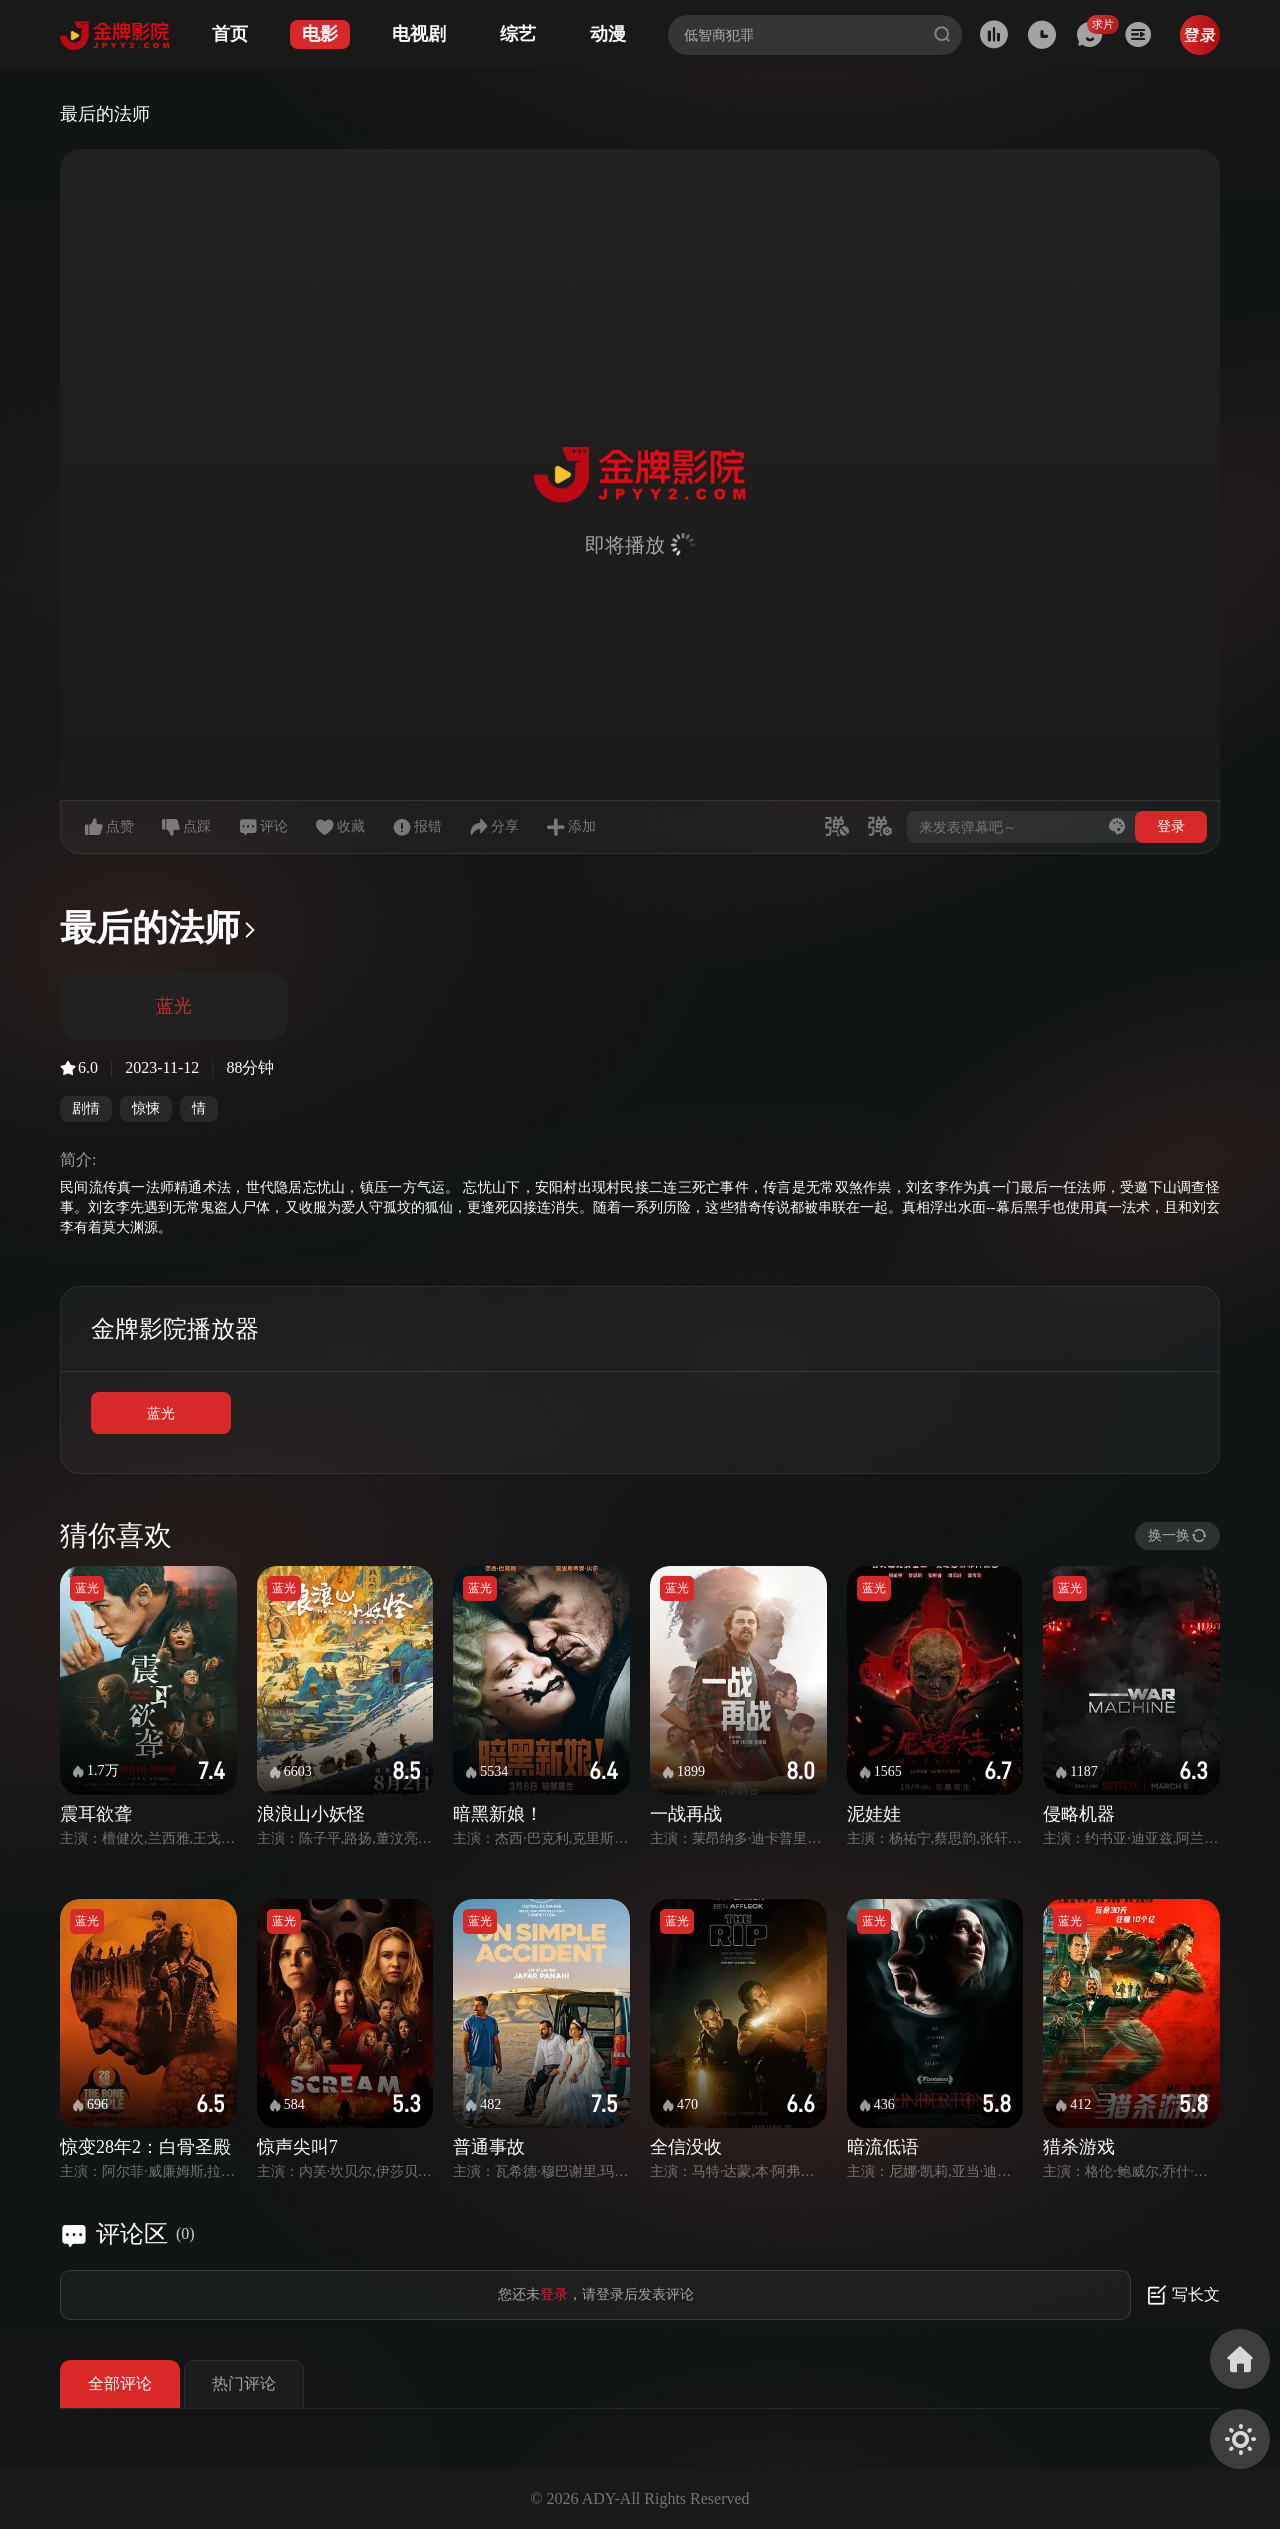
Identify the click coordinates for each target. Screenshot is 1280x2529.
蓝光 (161, 1413)
